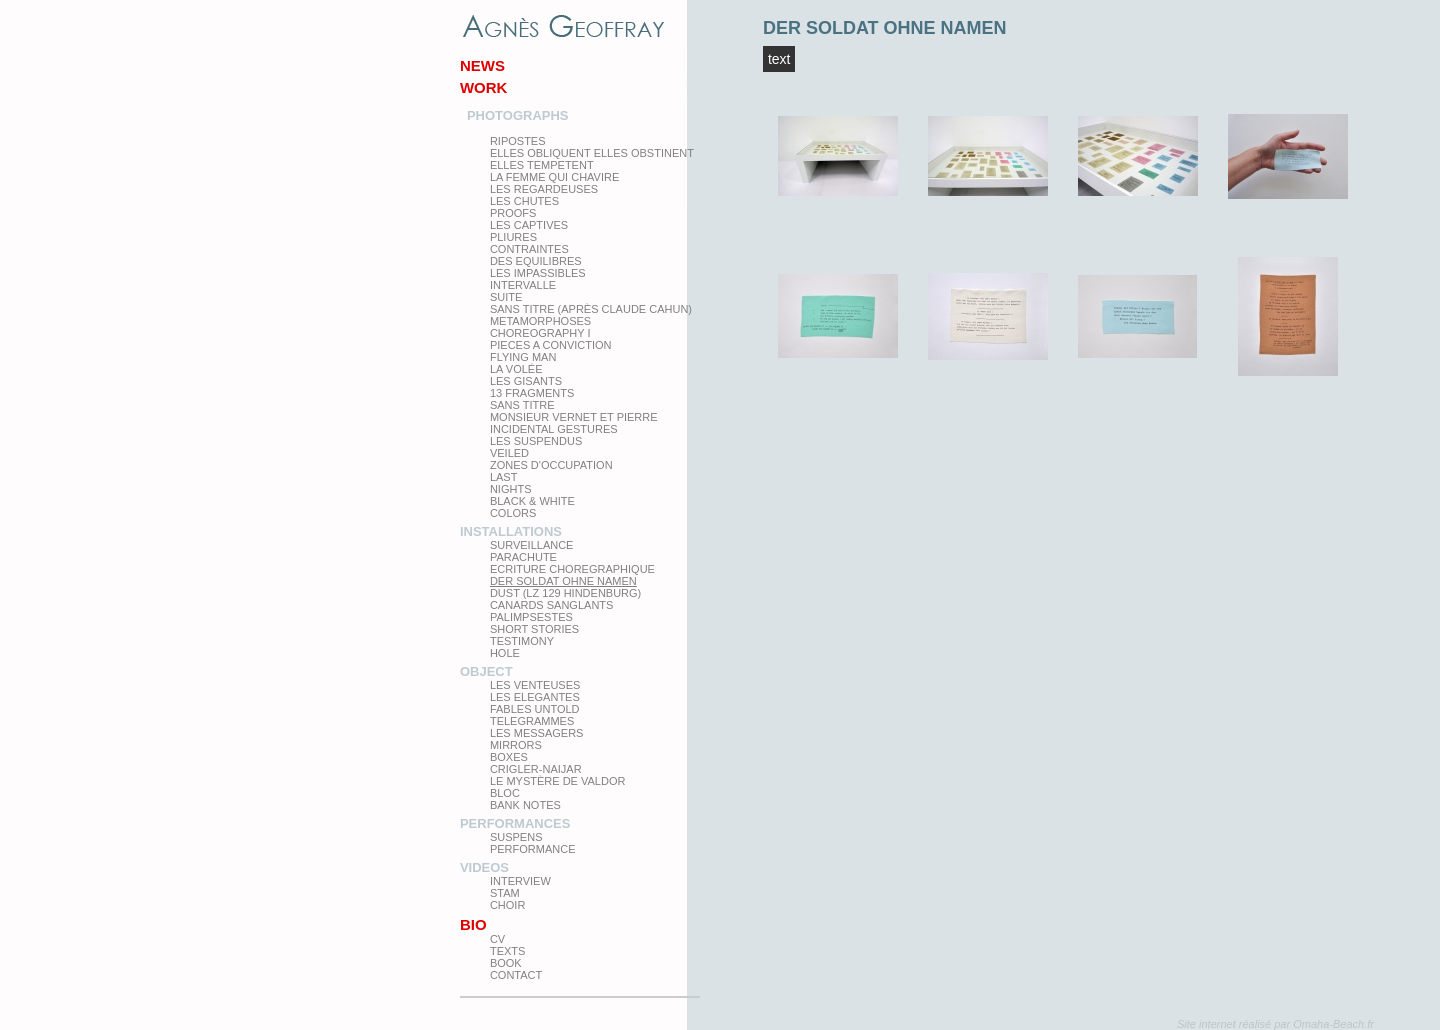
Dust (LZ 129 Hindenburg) (565, 593)
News (482, 65)
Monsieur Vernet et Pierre (574, 417)
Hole (505, 653)
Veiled (509, 453)
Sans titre (522, 405)
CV (497, 939)
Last (504, 477)
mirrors (516, 745)
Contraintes (529, 249)
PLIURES (513, 237)
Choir (507, 905)
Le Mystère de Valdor (558, 781)
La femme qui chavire (554, 177)
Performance (533, 849)
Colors (513, 513)
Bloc (505, 793)
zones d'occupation (551, 465)
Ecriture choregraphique (572, 569)
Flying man (523, 357)
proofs (513, 213)
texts (507, 951)
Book (506, 963)
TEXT (779, 59)
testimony (522, 641)
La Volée (516, 369)
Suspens (516, 837)
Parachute (523, 557)
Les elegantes (535, 697)
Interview (520, 881)
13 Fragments (532, 393)
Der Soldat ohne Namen (563, 581)
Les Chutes (524, 201)
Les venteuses (535, 685)
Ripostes (518, 141)
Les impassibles (538, 273)
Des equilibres (536, 261)
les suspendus (536, 441)
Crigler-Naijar (536, 769)
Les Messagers (537, 733)
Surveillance (532, 545)
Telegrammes (532, 721)
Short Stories (534, 629)
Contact (516, 975)
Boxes (509, 757)
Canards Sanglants (551, 605)
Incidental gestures (554, 429)
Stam (505, 893)
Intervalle (523, 285)
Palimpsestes (531, 617)
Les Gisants (526, 381)
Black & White (532, 501)
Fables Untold (535, 709)
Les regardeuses (544, 189)
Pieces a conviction (551, 345)
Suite (506, 297)
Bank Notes (525, 805)
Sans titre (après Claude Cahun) (591, 309)
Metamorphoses (540, 321)
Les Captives (529, 225)
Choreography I (540, 333)
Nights (511, 489)
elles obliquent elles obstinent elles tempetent (592, 159)
